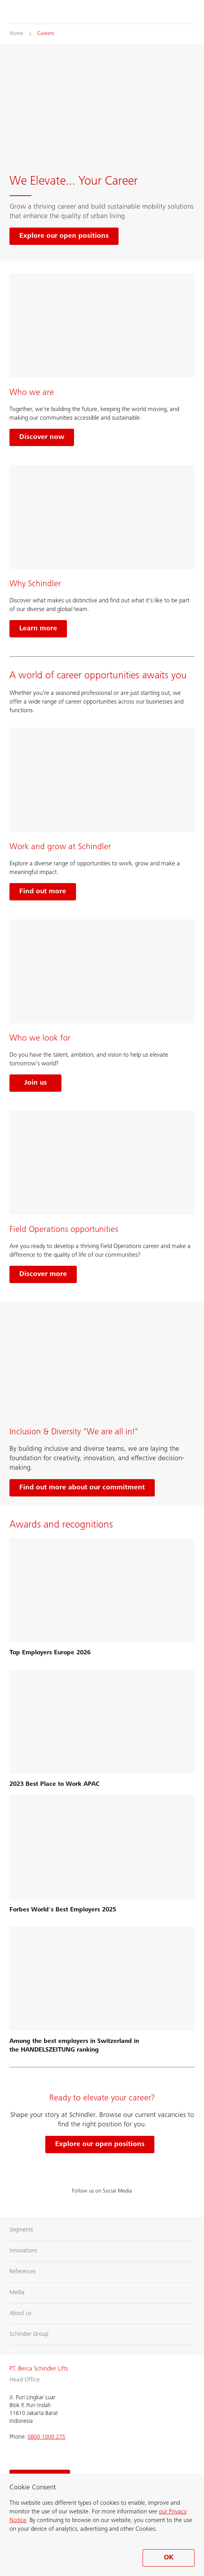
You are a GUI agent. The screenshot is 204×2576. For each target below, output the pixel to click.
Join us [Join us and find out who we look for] (35, 1083)
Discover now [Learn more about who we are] (41, 437)
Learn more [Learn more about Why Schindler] (38, 628)
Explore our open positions (100, 2144)
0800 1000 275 (46, 2437)
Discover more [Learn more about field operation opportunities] (43, 1274)
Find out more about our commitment (82, 1487)
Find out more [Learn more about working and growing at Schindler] (42, 891)
